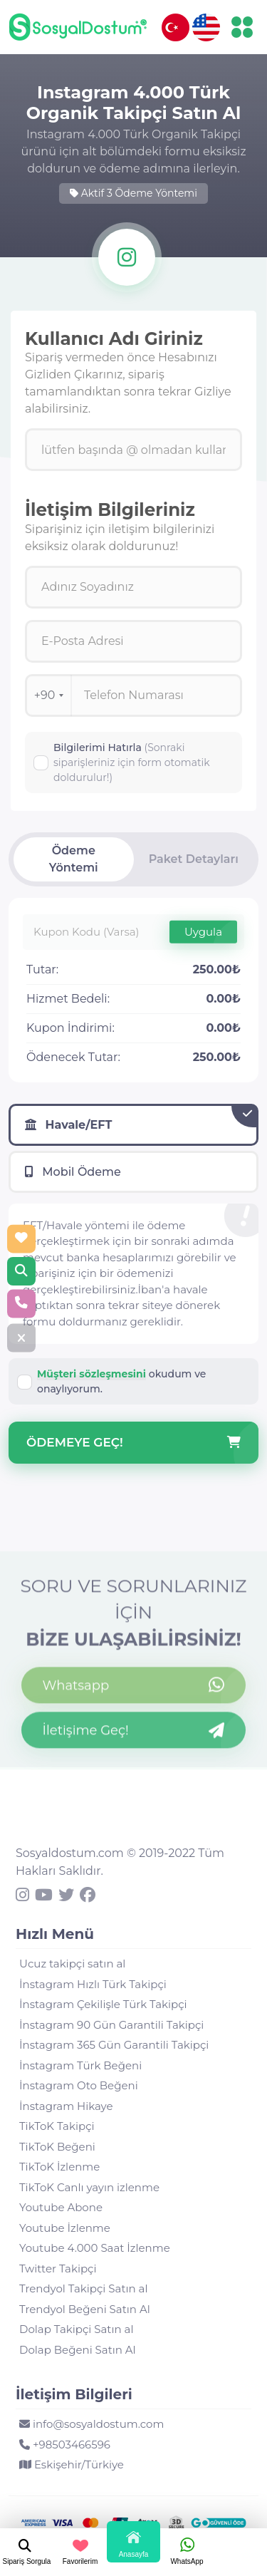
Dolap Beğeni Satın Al (77, 2350)
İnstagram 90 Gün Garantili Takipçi (111, 2025)
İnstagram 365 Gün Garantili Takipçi (114, 2045)
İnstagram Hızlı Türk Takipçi (93, 1984)
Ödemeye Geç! (133, 1443)
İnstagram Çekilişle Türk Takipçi (103, 2004)
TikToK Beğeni (57, 2146)
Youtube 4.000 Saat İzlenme (94, 2248)
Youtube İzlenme (64, 2228)
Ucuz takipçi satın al (72, 1963)
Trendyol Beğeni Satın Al (84, 2309)
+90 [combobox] (49, 695)
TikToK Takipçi (57, 2126)
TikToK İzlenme (59, 2166)
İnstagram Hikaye (66, 2106)
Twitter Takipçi (57, 2268)
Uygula (203, 931)
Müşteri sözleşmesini (91, 1373)
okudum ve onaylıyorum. (121, 1381)
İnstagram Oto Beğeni (78, 2085)
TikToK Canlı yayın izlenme (89, 2187)
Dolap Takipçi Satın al (76, 2329)
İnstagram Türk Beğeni (80, 2065)
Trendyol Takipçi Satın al (83, 2288)
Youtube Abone (61, 2207)
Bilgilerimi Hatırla (131, 762)
